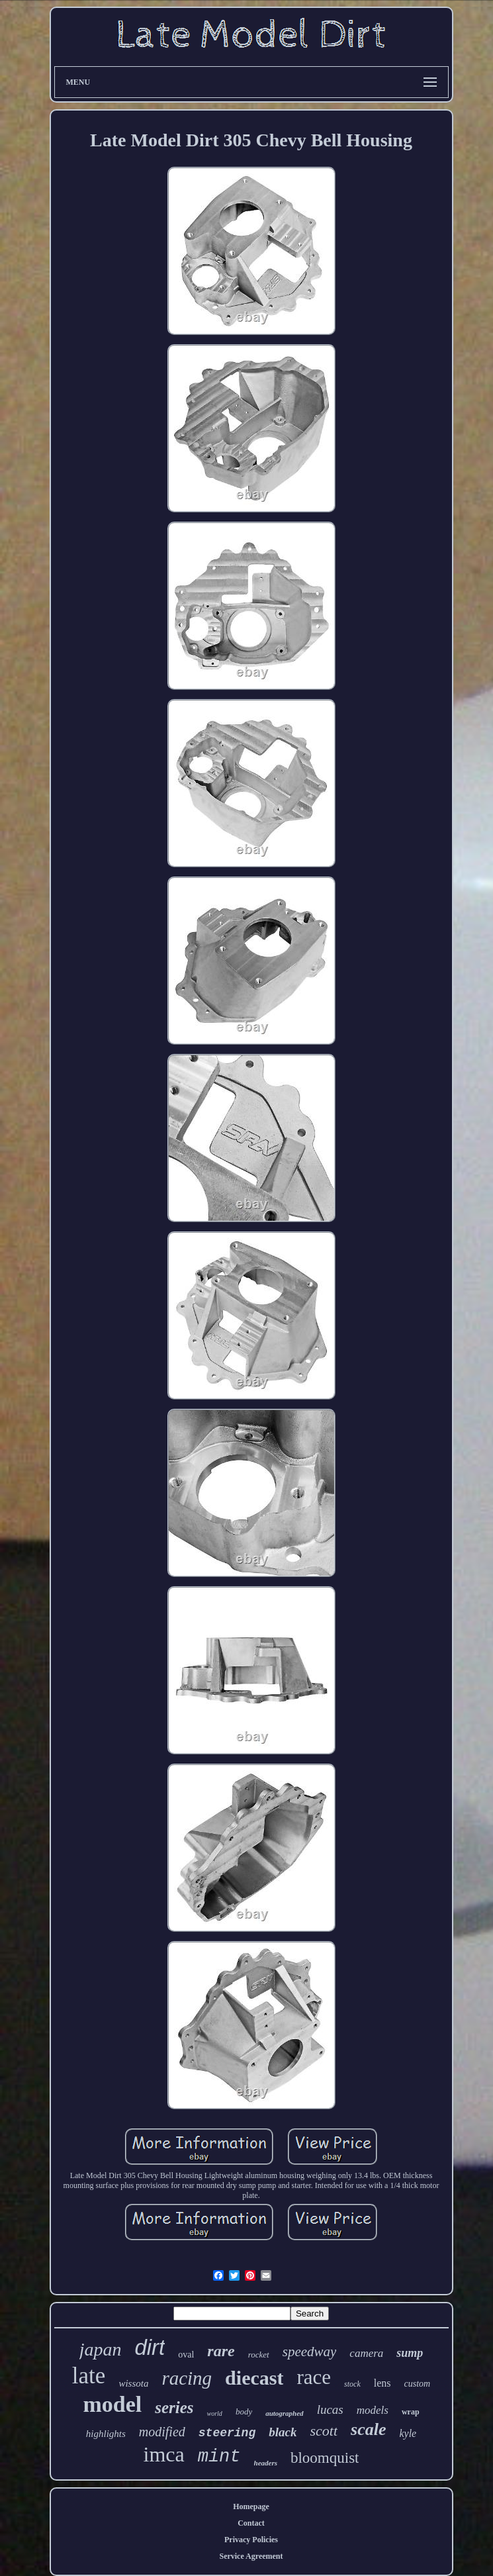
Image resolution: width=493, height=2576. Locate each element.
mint (219, 2457)
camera (366, 2353)
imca (164, 2454)
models (372, 2410)
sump (409, 2353)
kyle (407, 2433)
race (313, 2377)
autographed (284, 2413)
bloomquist (325, 2458)
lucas (330, 2409)
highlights (106, 2433)
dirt (149, 2347)
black (282, 2432)
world (214, 2413)
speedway (310, 2352)
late (89, 2376)
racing (186, 2378)
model (112, 2404)
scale (368, 2429)
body (244, 2411)
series (174, 2407)
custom (417, 2384)
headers (265, 2463)
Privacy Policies (251, 2539)
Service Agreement (251, 2556)
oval (186, 2355)
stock (352, 2384)
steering (227, 2433)
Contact (251, 2523)
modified (162, 2431)
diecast (254, 2378)
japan (100, 2349)
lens (382, 2383)
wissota (133, 2383)
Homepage (251, 2506)
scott (323, 2430)
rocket (258, 2355)
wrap (411, 2411)
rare (220, 2351)
